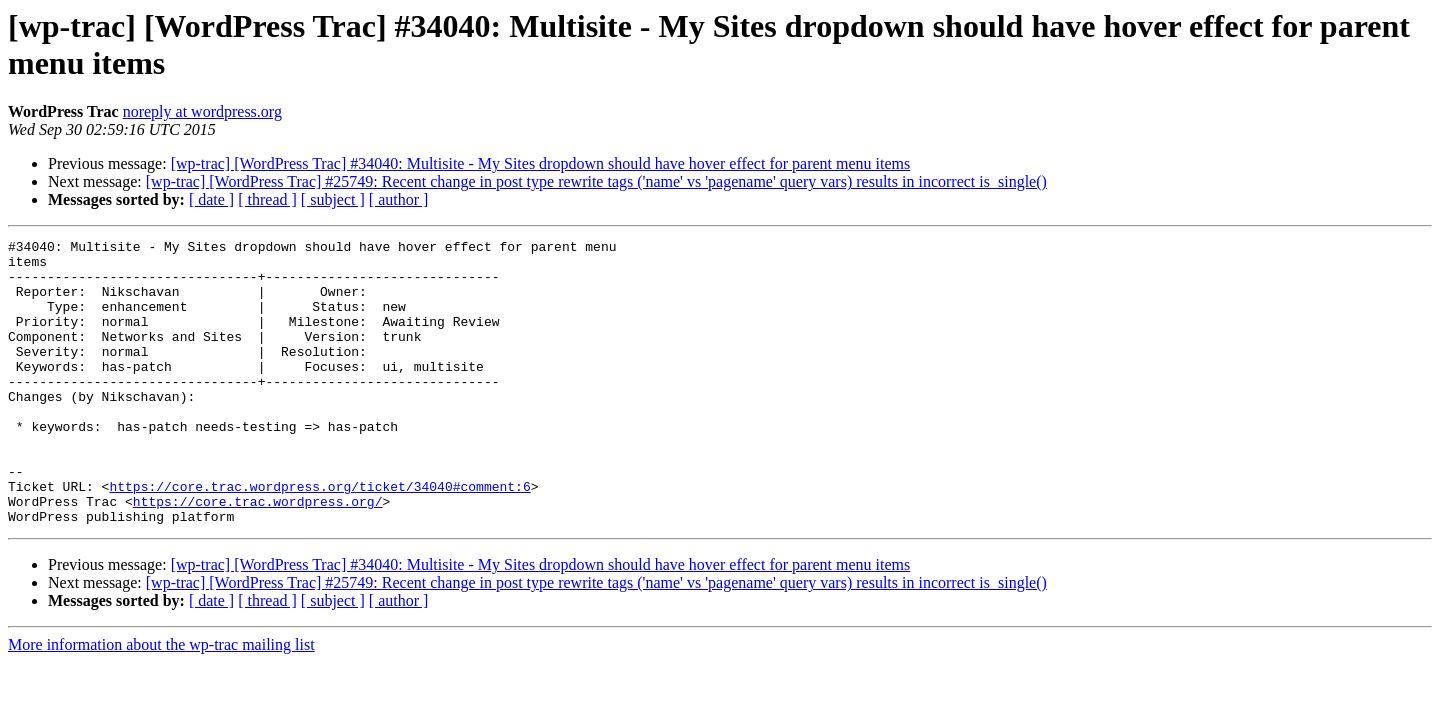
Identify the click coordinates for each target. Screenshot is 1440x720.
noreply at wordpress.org (202, 111)
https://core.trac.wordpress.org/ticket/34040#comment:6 (319, 537)
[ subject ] (333, 199)
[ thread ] (267, 199)
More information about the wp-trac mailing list (161, 701)
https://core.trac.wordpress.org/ (258, 555)
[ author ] (399, 199)
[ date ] (211, 199)
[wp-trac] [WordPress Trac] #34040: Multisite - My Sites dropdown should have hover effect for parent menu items (541, 163)
